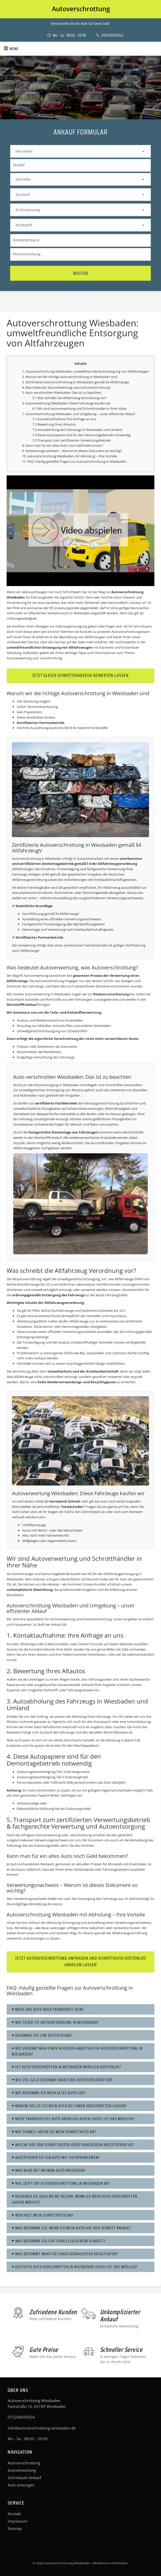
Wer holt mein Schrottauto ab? (43, 2215)
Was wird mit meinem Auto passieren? (48, 2170)
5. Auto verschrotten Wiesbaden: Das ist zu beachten (61, 392)
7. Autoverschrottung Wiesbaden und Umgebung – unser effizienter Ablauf (78, 414)
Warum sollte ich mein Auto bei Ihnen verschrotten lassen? (69, 2106)
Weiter (80, 273)
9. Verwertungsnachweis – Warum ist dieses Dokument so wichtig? (72, 450)
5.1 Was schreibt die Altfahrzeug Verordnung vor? (69, 398)
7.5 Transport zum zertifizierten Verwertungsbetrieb (71, 440)
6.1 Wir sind (41, 408)
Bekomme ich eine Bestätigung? (42, 2035)
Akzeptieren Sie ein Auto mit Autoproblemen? (56, 2157)
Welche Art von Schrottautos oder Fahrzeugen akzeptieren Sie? (73, 2145)
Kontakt (14, 2513)
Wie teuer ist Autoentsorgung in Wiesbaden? (55, 2022)
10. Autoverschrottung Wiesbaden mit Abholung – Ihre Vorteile (69, 456)
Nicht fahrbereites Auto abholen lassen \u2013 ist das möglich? (73, 2119)
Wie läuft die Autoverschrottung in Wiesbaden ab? (61, 2183)
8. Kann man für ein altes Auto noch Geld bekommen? (62, 445)
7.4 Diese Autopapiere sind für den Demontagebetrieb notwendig (81, 435)
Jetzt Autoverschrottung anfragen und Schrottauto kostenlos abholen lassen (80, 1961)
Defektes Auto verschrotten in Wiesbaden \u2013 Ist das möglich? (75, 2267)
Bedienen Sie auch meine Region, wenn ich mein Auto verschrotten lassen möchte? (74, 2199)
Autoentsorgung (45, 1085)
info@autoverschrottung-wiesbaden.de (42, 2428)
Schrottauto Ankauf (24, 2477)
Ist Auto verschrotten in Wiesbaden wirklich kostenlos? (66, 2067)
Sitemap (15, 2528)
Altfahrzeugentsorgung (120, 1573)
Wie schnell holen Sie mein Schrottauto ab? (54, 2132)
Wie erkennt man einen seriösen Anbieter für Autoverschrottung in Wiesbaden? (77, 2051)
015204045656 (108, 35)
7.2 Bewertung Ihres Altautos (54, 424)
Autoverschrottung (24, 2462)
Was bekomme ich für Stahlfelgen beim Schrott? (59, 2241)
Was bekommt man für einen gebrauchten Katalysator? (65, 2254)
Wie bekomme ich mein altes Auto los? (49, 2093)
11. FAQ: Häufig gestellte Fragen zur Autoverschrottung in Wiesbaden (74, 461)
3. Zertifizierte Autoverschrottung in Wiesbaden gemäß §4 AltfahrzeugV (75, 382)
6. (23, 403)
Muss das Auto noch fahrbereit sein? (48, 2009)
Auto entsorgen (21, 2484)
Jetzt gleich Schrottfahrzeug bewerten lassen (80, 675)
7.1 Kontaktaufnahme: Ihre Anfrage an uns (64, 419)
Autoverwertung (59, 387)
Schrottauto (73, 1740)
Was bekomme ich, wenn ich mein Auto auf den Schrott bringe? (71, 2228)
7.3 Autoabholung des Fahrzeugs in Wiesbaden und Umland (77, 429)
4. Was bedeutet (34, 387)
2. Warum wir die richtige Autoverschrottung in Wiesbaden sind (69, 376)
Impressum (17, 2521)
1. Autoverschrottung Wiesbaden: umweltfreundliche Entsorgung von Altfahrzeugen (85, 371)
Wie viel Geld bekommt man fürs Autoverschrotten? (62, 2080)
